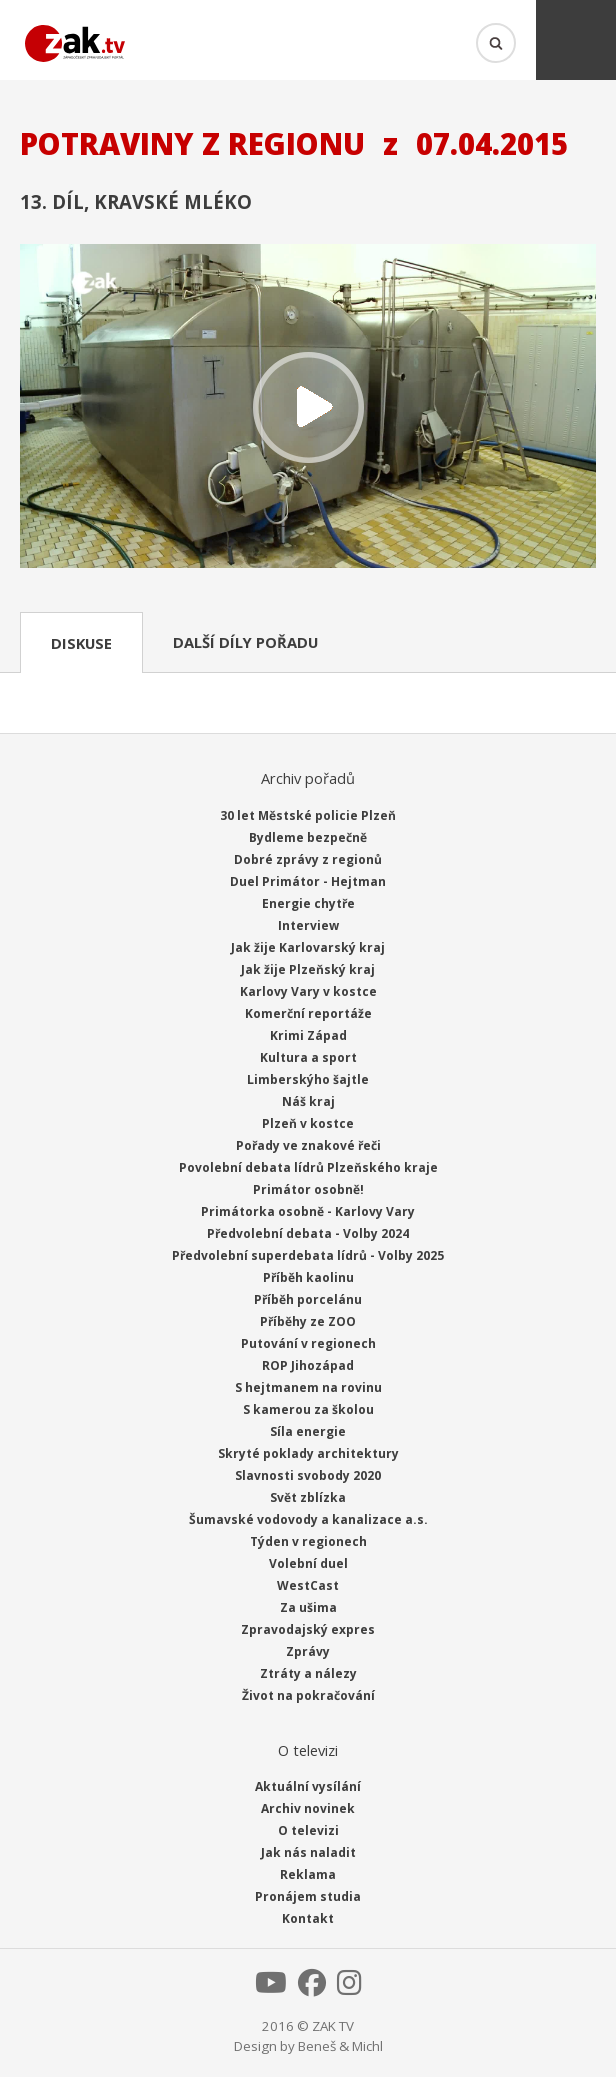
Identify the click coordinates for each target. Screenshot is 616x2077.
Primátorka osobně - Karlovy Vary (308, 1211)
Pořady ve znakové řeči (308, 1145)
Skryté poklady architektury (308, 1453)
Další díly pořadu (245, 642)
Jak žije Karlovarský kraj (308, 947)
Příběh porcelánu (308, 1299)
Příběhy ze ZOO (308, 1321)
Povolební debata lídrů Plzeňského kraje (308, 1167)
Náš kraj (308, 1101)
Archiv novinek (308, 1808)
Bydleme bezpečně (308, 837)
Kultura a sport (308, 1057)
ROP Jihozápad (308, 1365)
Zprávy (308, 1651)
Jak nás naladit (308, 1852)
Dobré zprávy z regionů (308, 859)
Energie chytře (308, 903)
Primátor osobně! (308, 1189)
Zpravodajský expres (308, 1629)
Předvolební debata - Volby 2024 (308, 1233)
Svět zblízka (308, 1497)
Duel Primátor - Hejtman (308, 881)
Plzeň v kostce (308, 1123)
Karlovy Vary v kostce (308, 991)
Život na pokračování (308, 1695)
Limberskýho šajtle (308, 1079)
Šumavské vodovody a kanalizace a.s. (308, 1519)
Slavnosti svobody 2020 (308, 1475)
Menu (576, 40)
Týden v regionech (308, 1541)
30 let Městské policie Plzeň (308, 815)
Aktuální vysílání (308, 1786)
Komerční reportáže (308, 1013)
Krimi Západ (308, 1035)
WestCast (308, 1585)
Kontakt (308, 1918)
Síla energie (308, 1431)
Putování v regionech (308, 1343)
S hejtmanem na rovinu (308, 1387)
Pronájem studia (308, 1896)
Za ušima (308, 1607)
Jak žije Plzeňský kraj (308, 969)
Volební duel (308, 1563)
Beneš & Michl (340, 2046)
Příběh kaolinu (308, 1277)
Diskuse (81, 643)
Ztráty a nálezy (308, 1673)
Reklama (308, 1874)
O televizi (308, 1830)
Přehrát (308, 408)
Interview (308, 925)
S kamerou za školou (308, 1409)
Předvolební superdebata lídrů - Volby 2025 (308, 1255)
